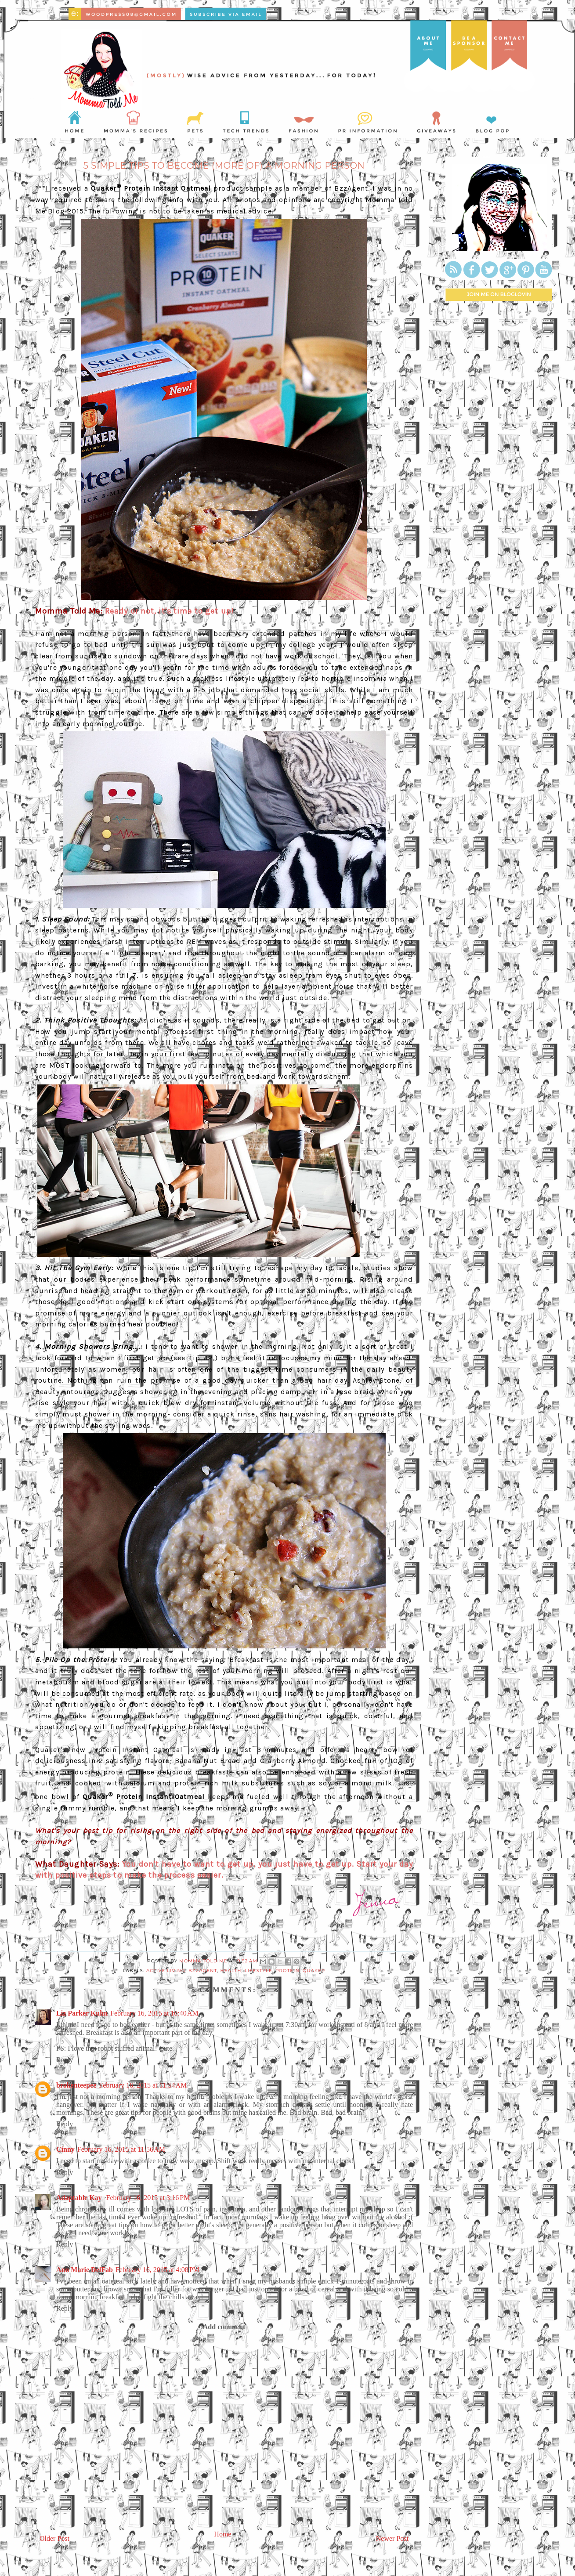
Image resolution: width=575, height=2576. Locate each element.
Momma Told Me (204, 1961)
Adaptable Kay (80, 2197)
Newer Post (392, 2538)
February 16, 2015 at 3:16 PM (148, 2197)
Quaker (314, 1970)
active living (165, 1970)
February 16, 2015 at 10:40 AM (154, 2013)
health (230, 1970)
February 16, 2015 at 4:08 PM (157, 2269)
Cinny (65, 2149)
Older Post (54, 2538)
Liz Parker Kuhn (82, 2013)
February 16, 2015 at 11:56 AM (121, 2149)
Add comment (224, 2326)
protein (287, 1970)
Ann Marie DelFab (84, 2269)
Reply (64, 2059)
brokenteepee (76, 2085)
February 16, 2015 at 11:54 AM (143, 2085)
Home (222, 2534)
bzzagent (202, 1970)
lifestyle (258, 1970)
